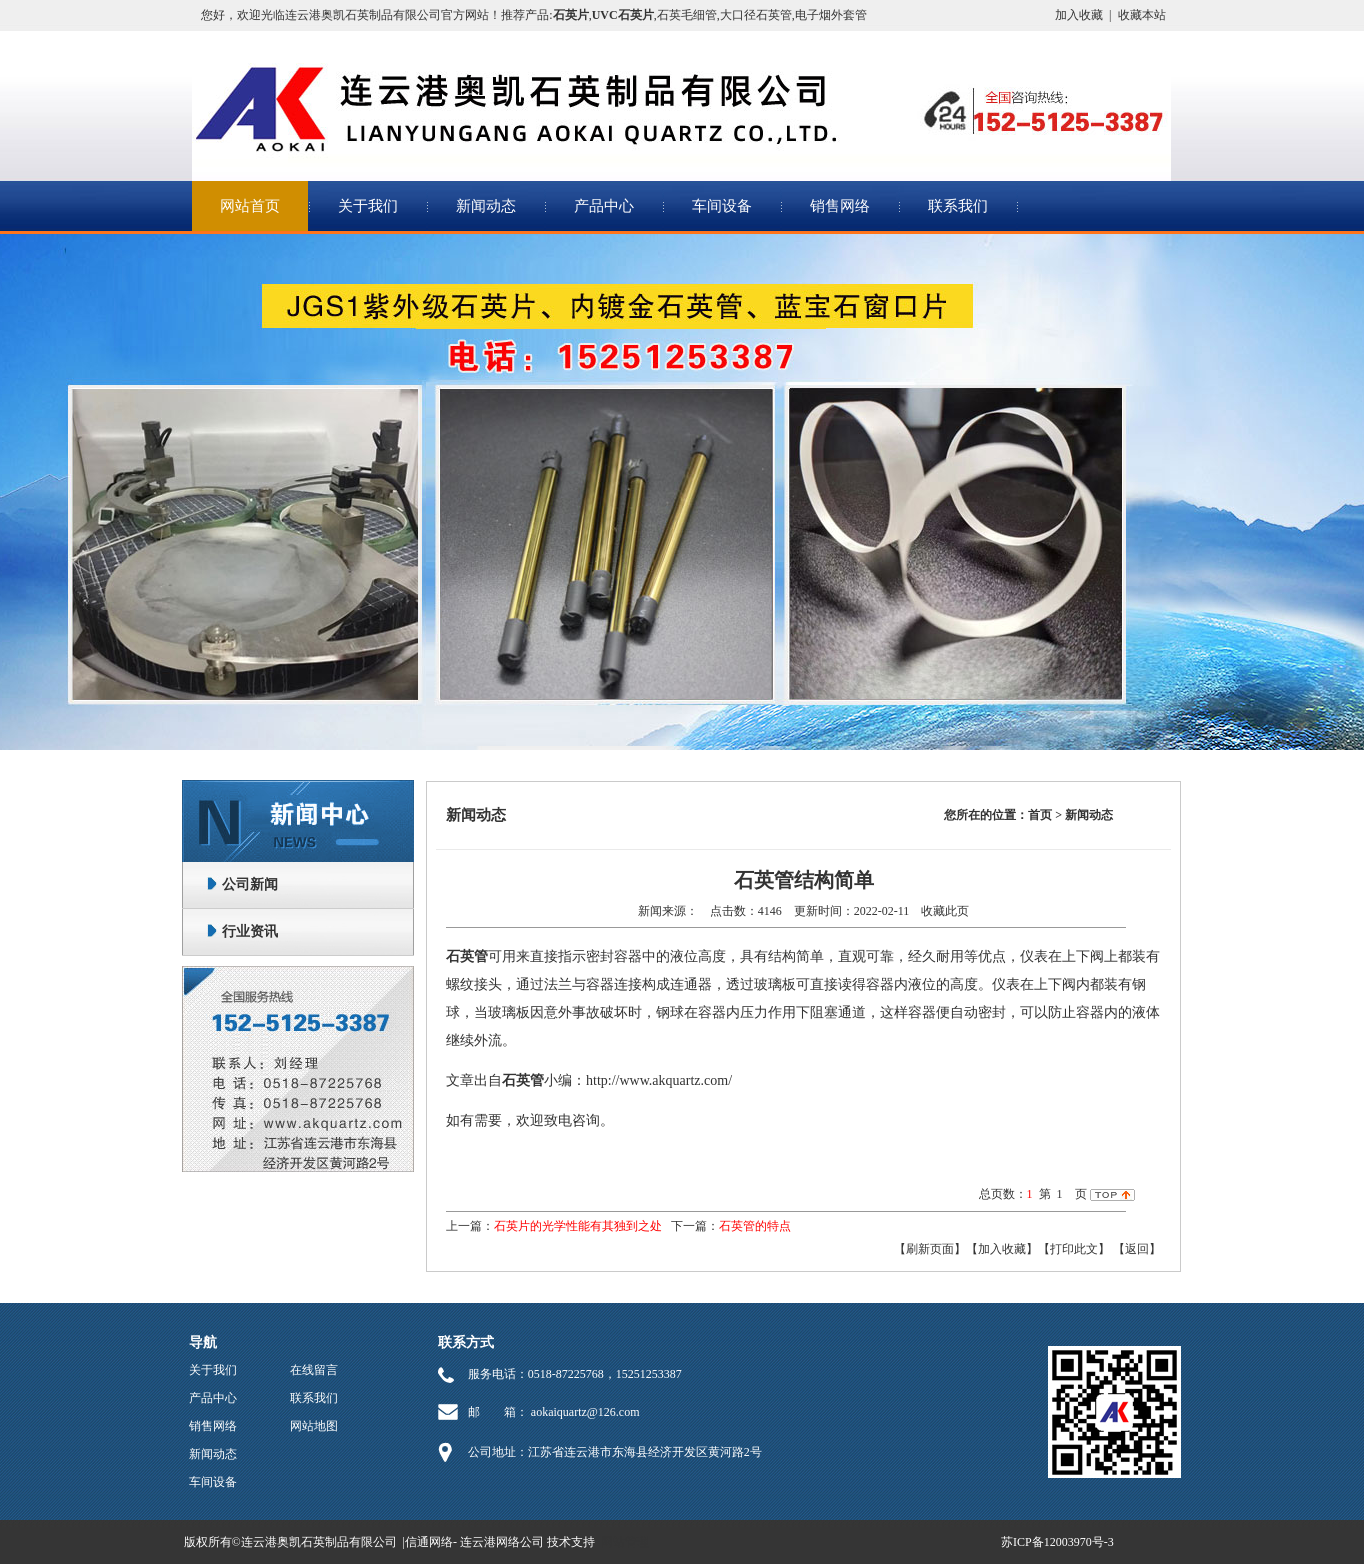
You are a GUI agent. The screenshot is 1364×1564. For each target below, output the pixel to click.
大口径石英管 (756, 15)
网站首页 (250, 206)
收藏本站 (1142, 15)
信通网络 (429, 1542)
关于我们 (368, 206)
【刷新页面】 (930, 1249)
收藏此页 (945, 911)
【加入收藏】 (1002, 1249)
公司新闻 (250, 884)
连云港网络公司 (502, 1542)
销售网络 (840, 206)
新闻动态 (486, 206)
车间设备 (722, 206)
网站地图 (314, 1426)
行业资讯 (250, 931)
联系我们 (958, 206)
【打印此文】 (1074, 1249)
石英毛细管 (687, 15)
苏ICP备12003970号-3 (1057, 1542)
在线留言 (314, 1370)
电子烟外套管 (831, 15)
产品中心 (604, 206)
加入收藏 (1079, 15)
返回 (1137, 1249)
